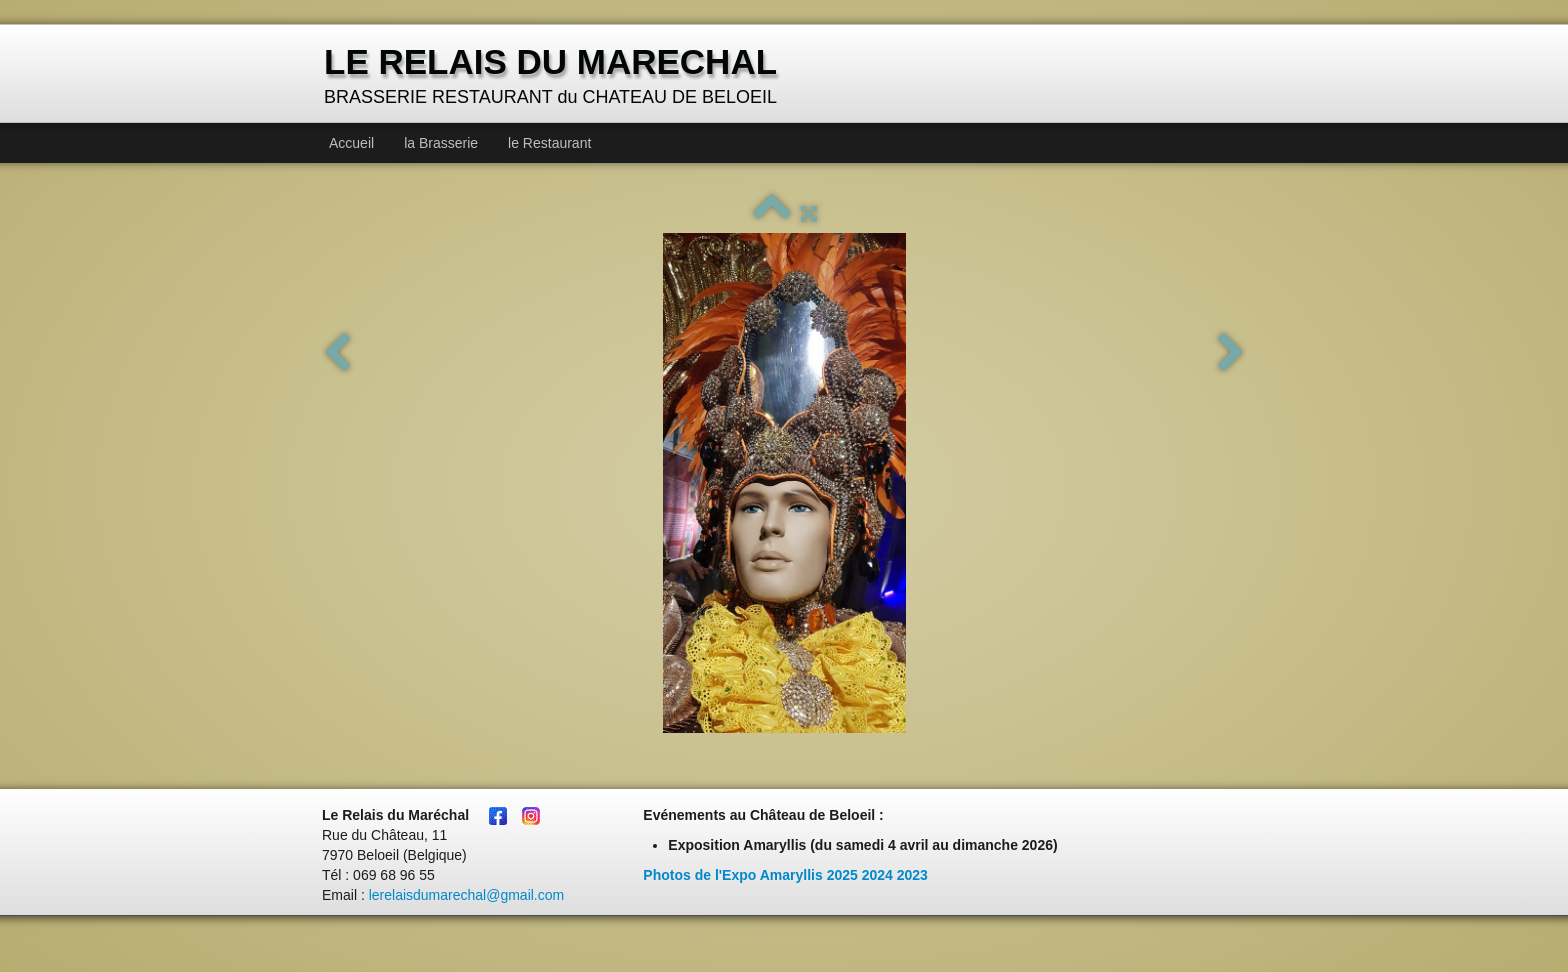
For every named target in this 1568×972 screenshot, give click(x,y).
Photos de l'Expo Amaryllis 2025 (750, 875)
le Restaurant (549, 143)
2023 (912, 875)
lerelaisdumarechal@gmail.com (467, 895)
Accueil (351, 143)
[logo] (553, 75)
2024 (877, 875)
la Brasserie (441, 143)
